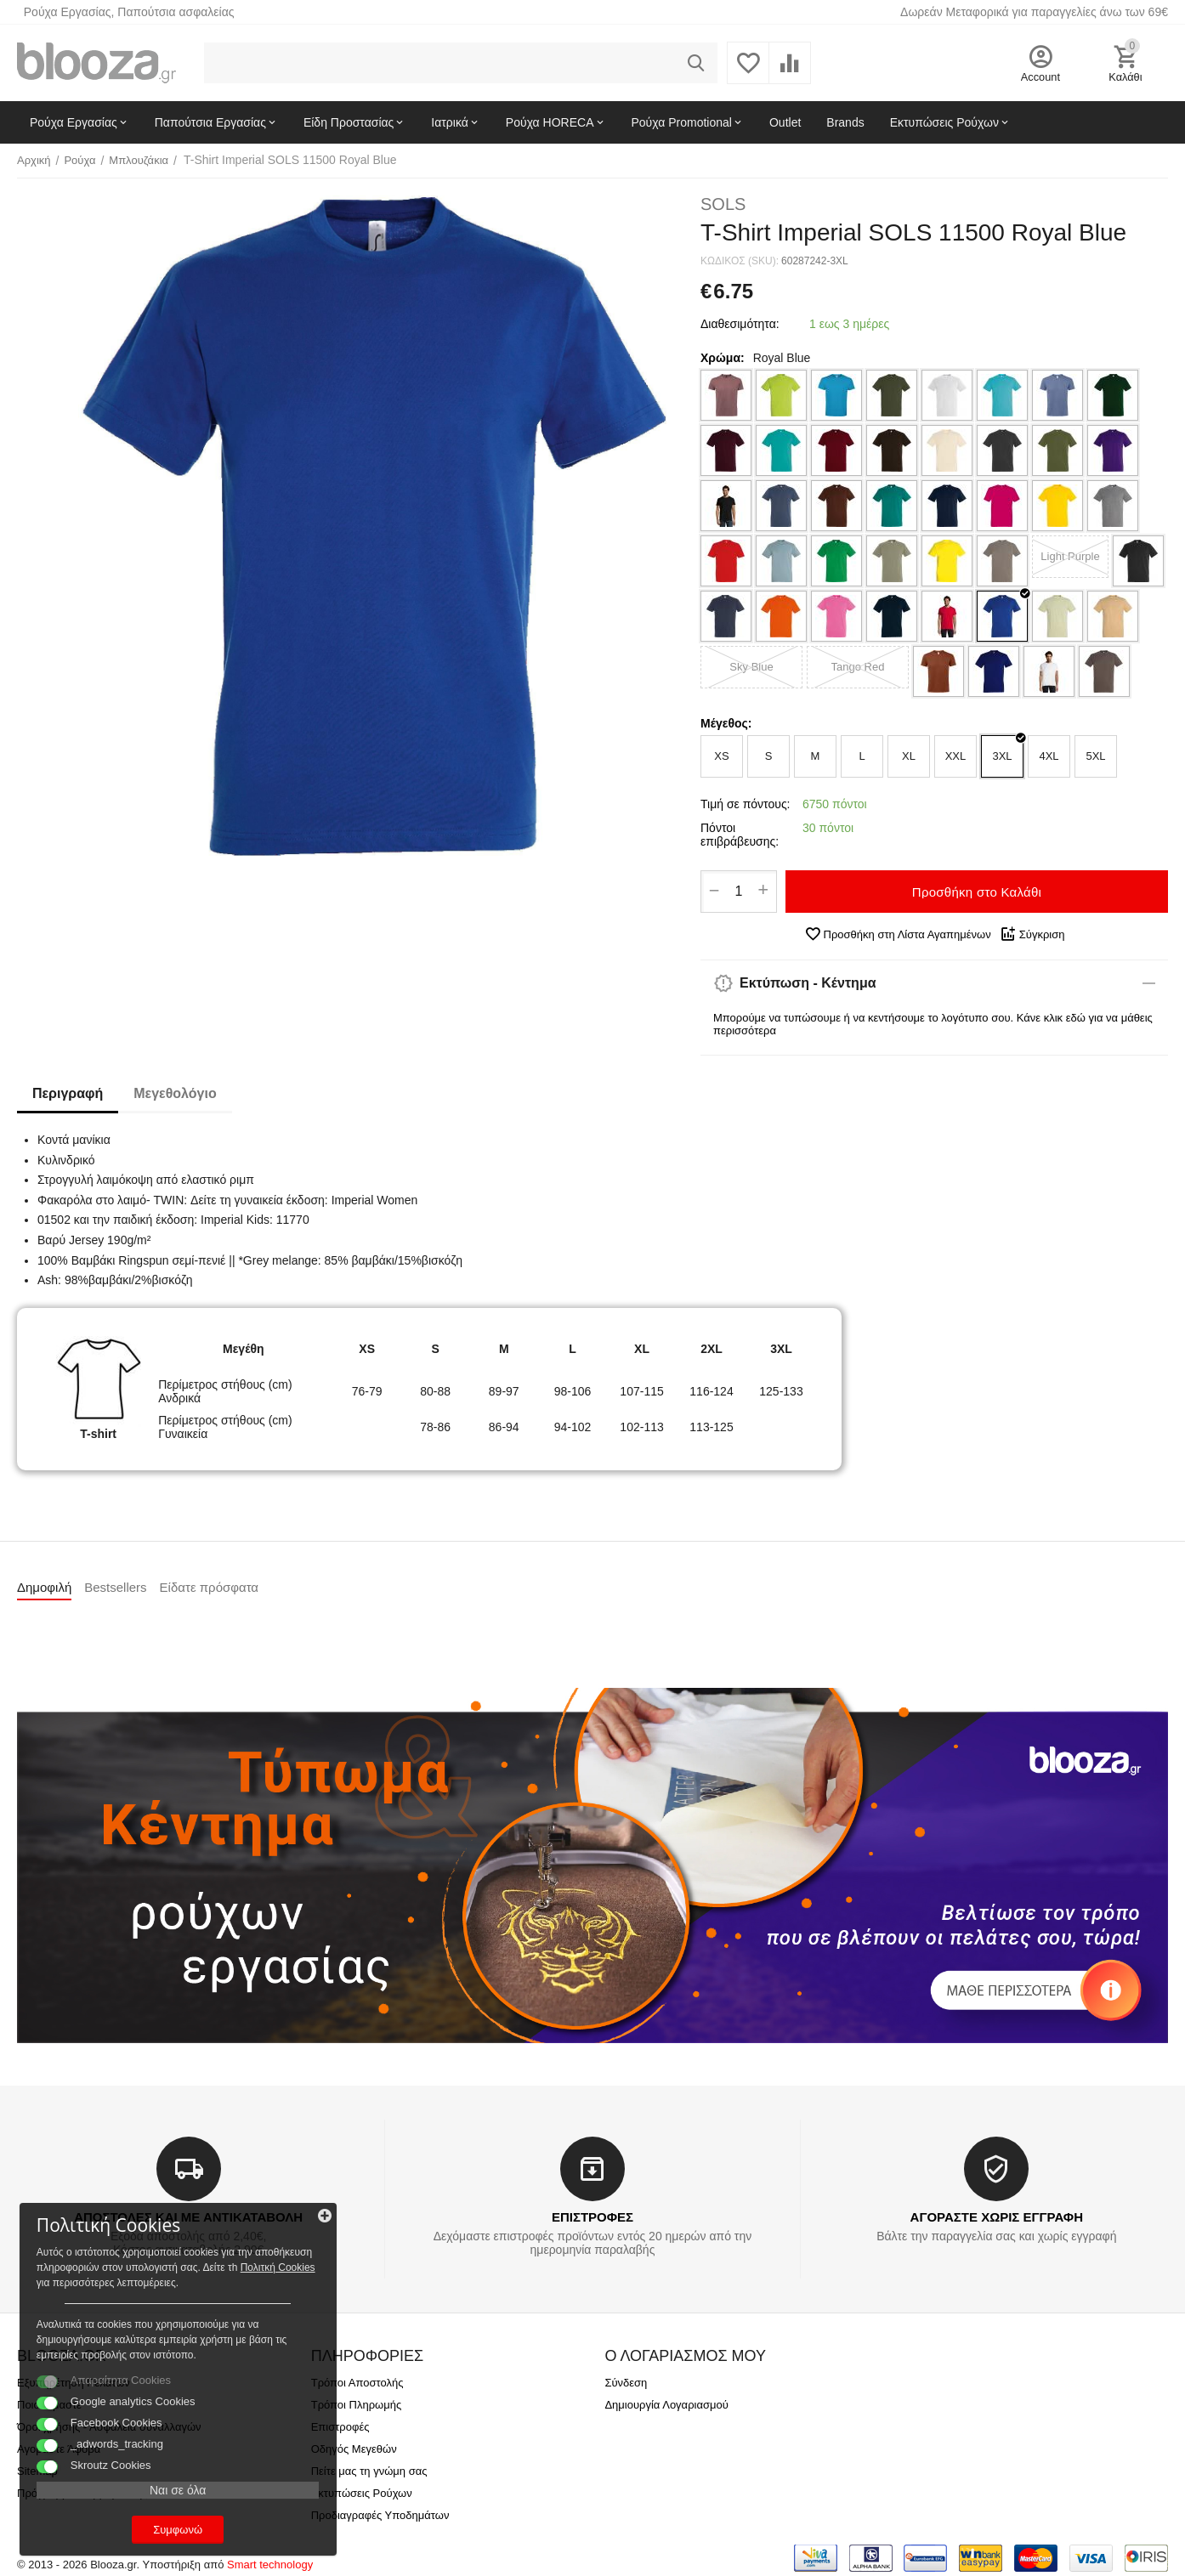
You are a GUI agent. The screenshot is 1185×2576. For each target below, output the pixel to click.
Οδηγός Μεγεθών (354, 2449)
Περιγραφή (69, 1093)
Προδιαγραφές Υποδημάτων (380, 2515)
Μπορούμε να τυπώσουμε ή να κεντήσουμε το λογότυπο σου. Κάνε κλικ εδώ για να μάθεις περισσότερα (933, 1024)
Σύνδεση (625, 2382)
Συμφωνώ (131, 2523)
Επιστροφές (340, 2426)
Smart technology (270, 2564)
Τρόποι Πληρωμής (356, 2404)
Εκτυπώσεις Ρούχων (361, 2493)
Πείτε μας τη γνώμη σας (369, 2471)
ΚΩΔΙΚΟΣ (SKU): (739, 261)
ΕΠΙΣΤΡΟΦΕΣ (592, 2217)
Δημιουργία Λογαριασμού (666, 2404)
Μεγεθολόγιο (180, 1093)
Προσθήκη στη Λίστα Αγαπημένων (897, 934)
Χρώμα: (722, 358)
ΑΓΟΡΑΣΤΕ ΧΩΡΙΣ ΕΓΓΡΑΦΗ (996, 2217)
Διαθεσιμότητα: (740, 324)
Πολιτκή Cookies (117, 2231)
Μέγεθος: (725, 723)
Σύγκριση (1032, 934)
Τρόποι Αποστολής (357, 2382)
